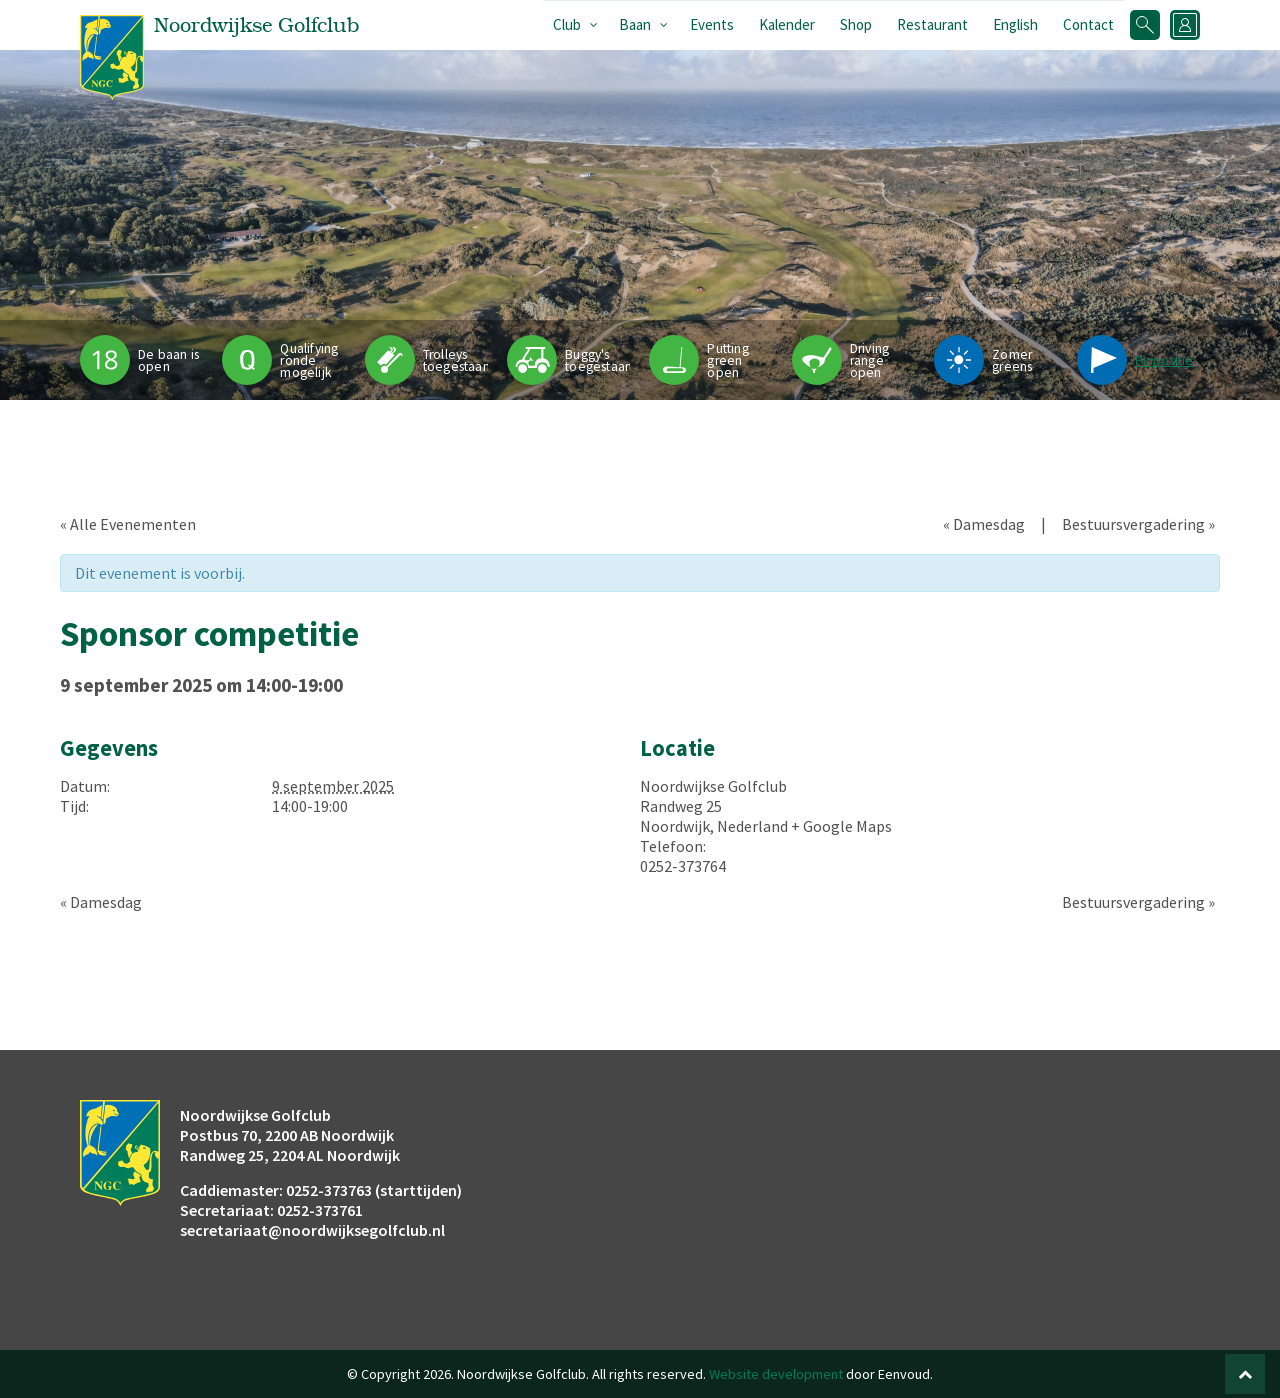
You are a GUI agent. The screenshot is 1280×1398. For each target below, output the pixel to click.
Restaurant (932, 24)
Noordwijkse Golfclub (713, 786)
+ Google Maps (841, 826)
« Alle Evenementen (128, 524)
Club (567, 24)
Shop (856, 24)
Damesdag (984, 524)
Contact (1088, 24)
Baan (635, 24)
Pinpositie (1164, 360)
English (1015, 24)
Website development (776, 1374)
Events (712, 24)
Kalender (787, 24)
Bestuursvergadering (1138, 524)
